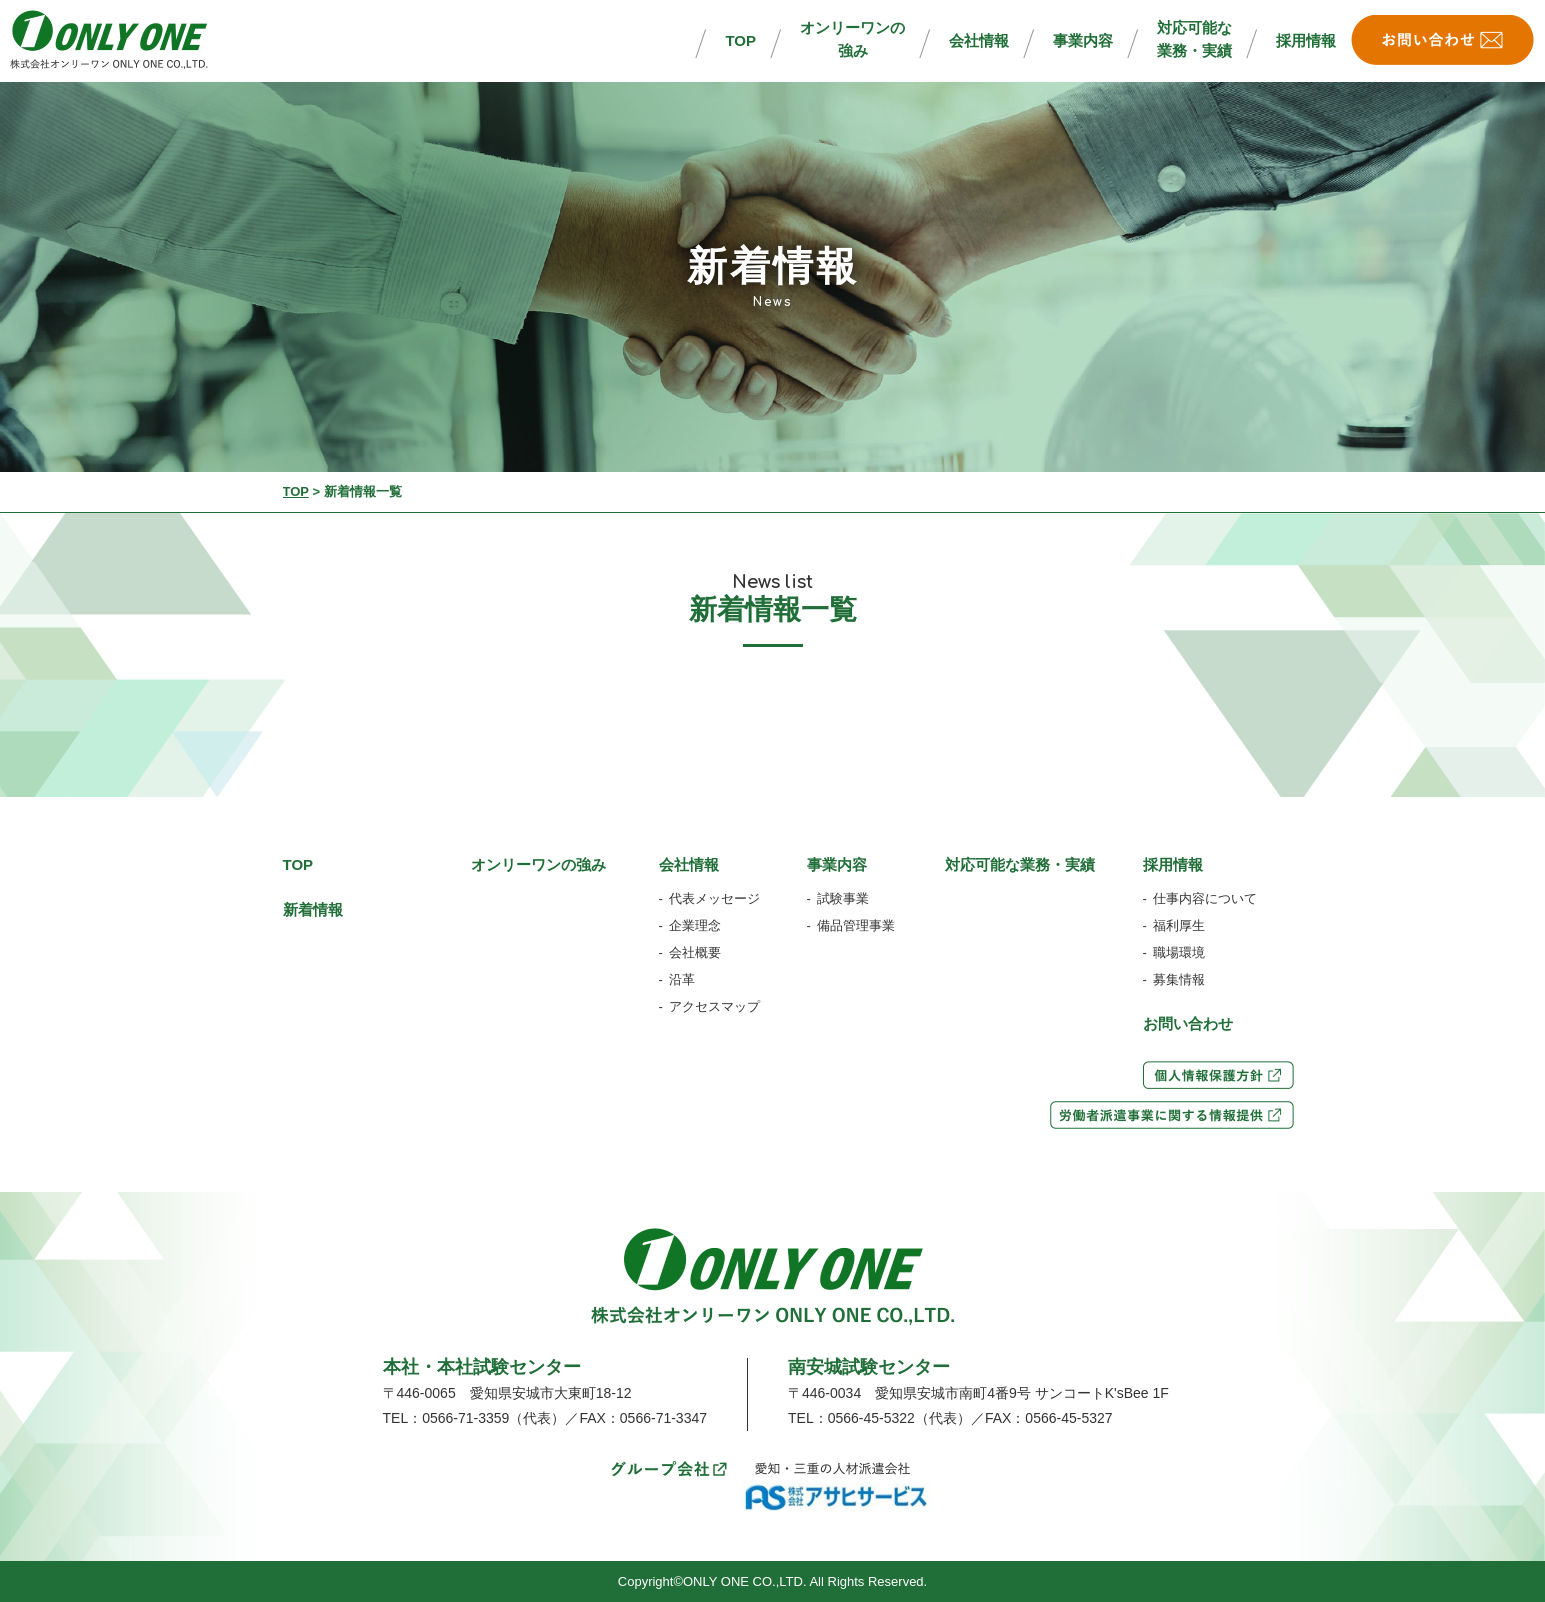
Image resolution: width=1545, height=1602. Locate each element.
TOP (740, 40)
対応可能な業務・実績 (1194, 39)
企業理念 (695, 925)
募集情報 (1179, 979)
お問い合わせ (1188, 1023)
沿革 (682, 979)
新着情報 (313, 909)
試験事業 (843, 898)
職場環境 (1179, 952)
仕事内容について (1205, 898)
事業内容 (1083, 40)
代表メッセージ (714, 898)
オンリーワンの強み (852, 39)
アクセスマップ (714, 1006)
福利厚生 (1179, 925)
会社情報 (979, 40)
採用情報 (1306, 40)
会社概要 (695, 952)
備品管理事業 (856, 925)
